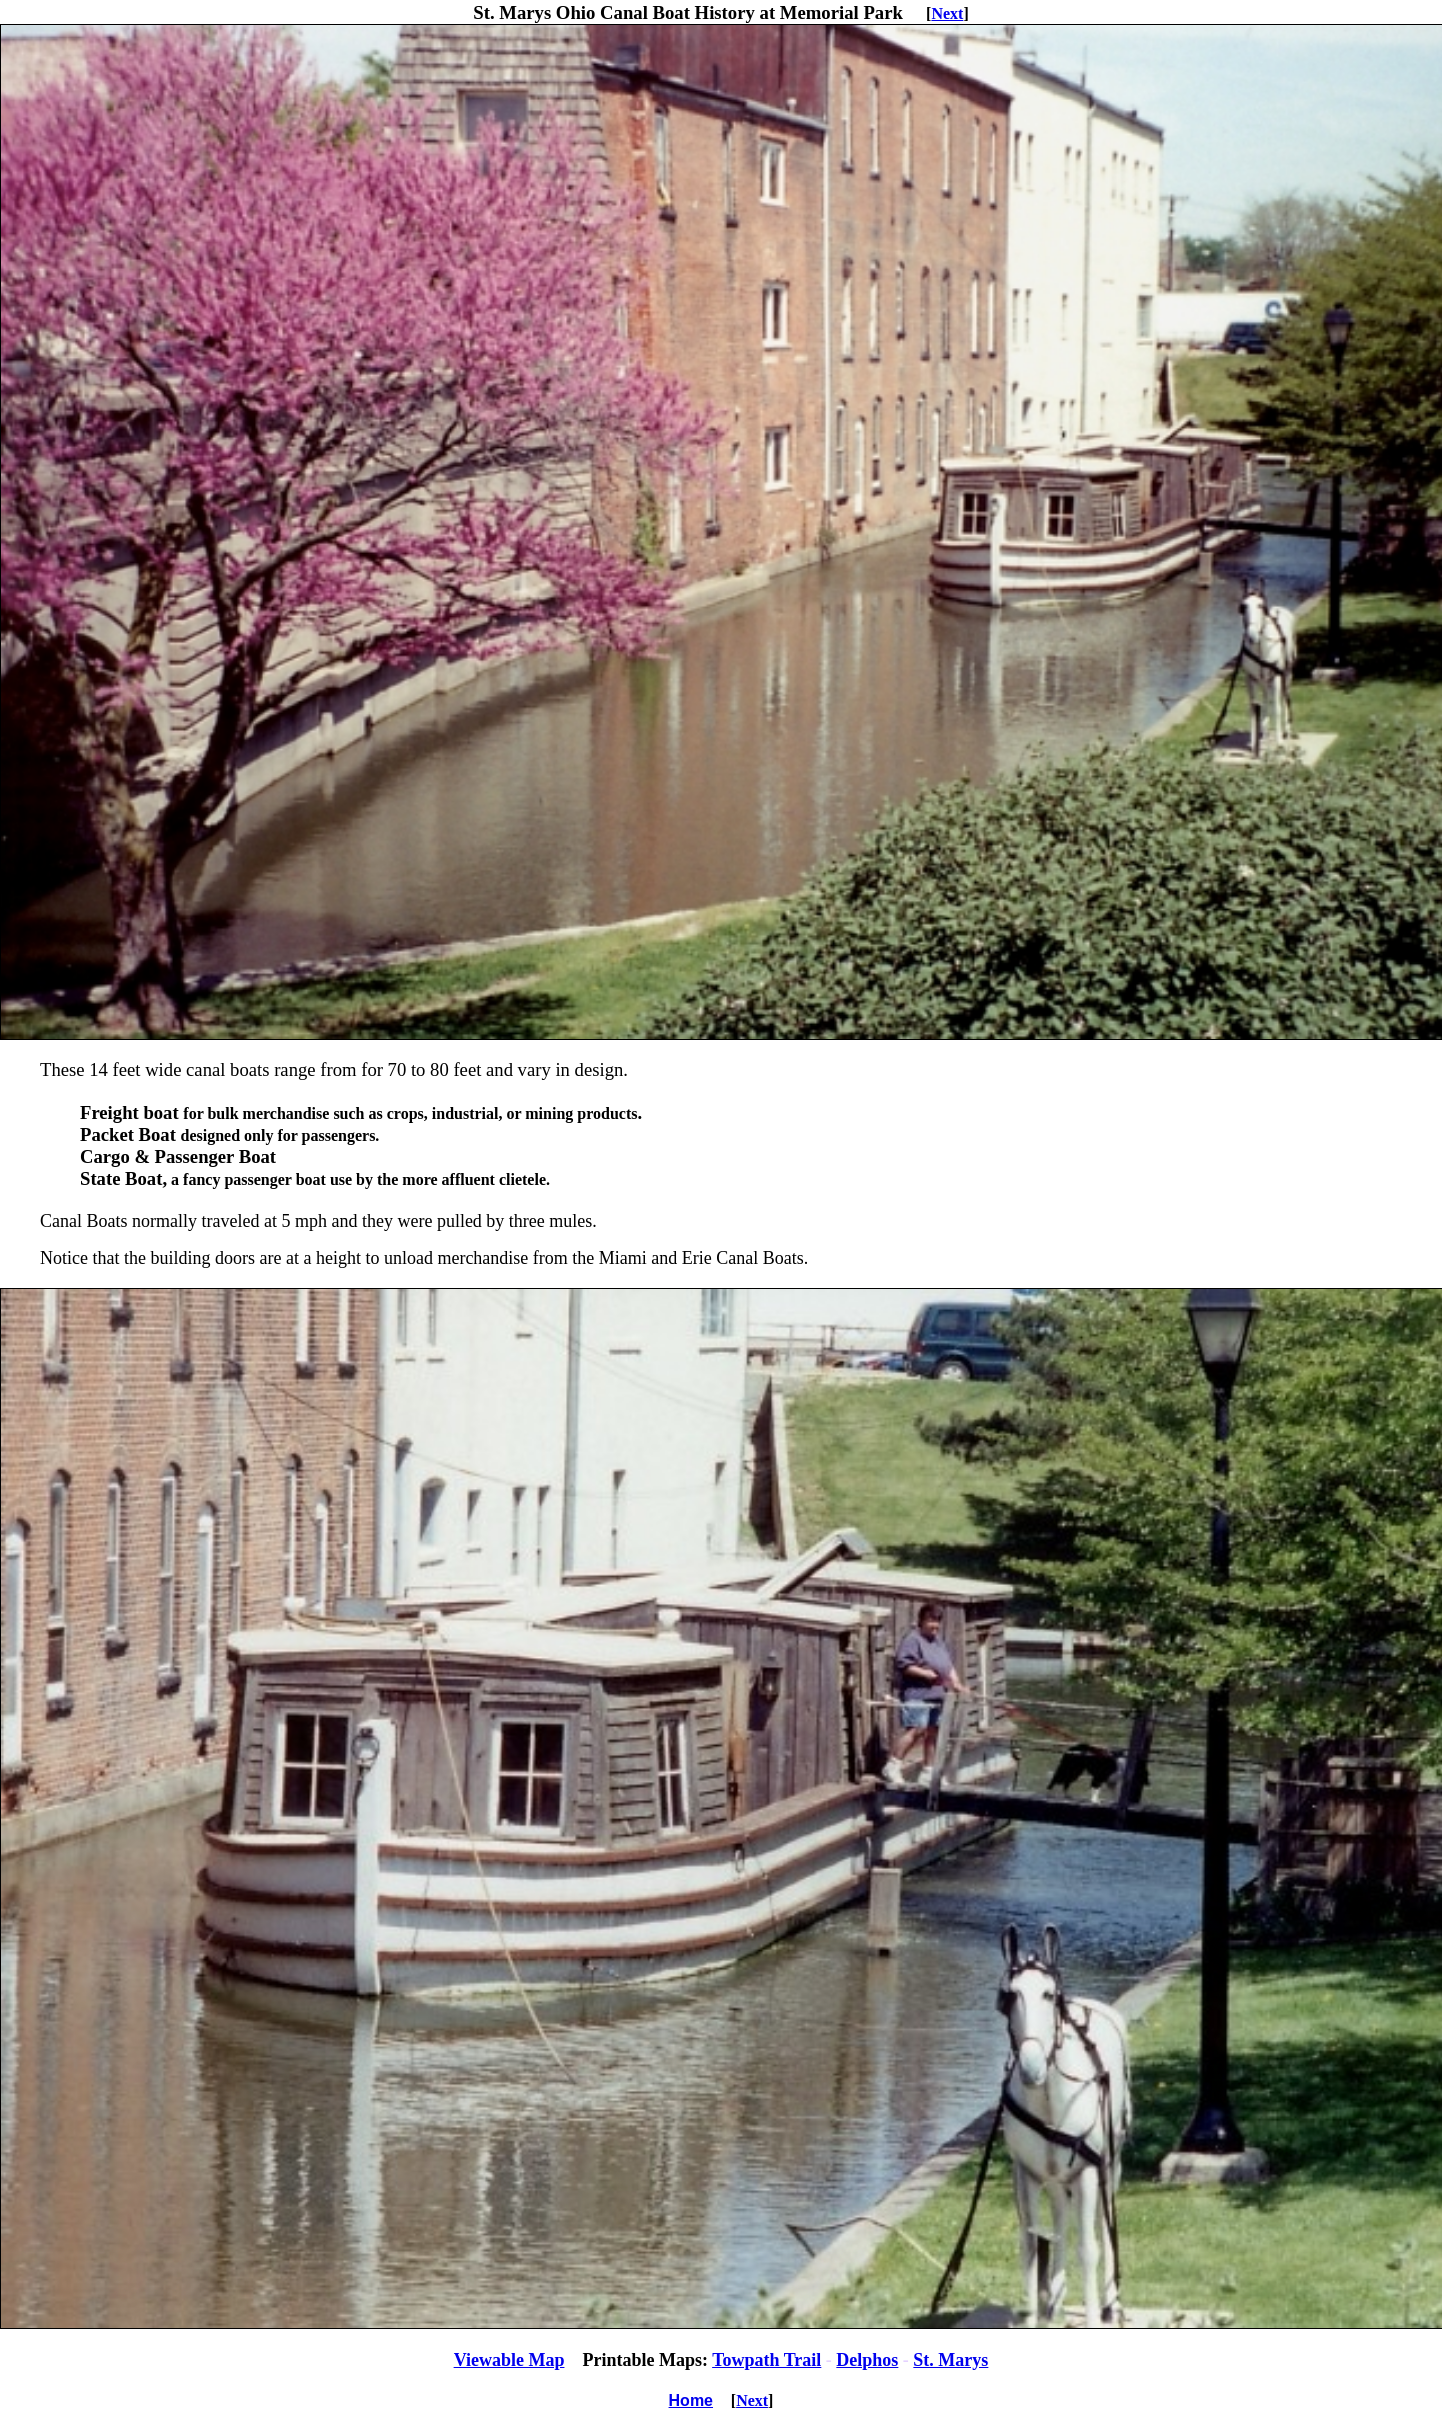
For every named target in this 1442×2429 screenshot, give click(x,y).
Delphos (867, 2360)
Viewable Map (509, 2360)
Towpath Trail (766, 2360)
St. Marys (950, 2360)
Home (691, 2400)
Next (947, 13)
